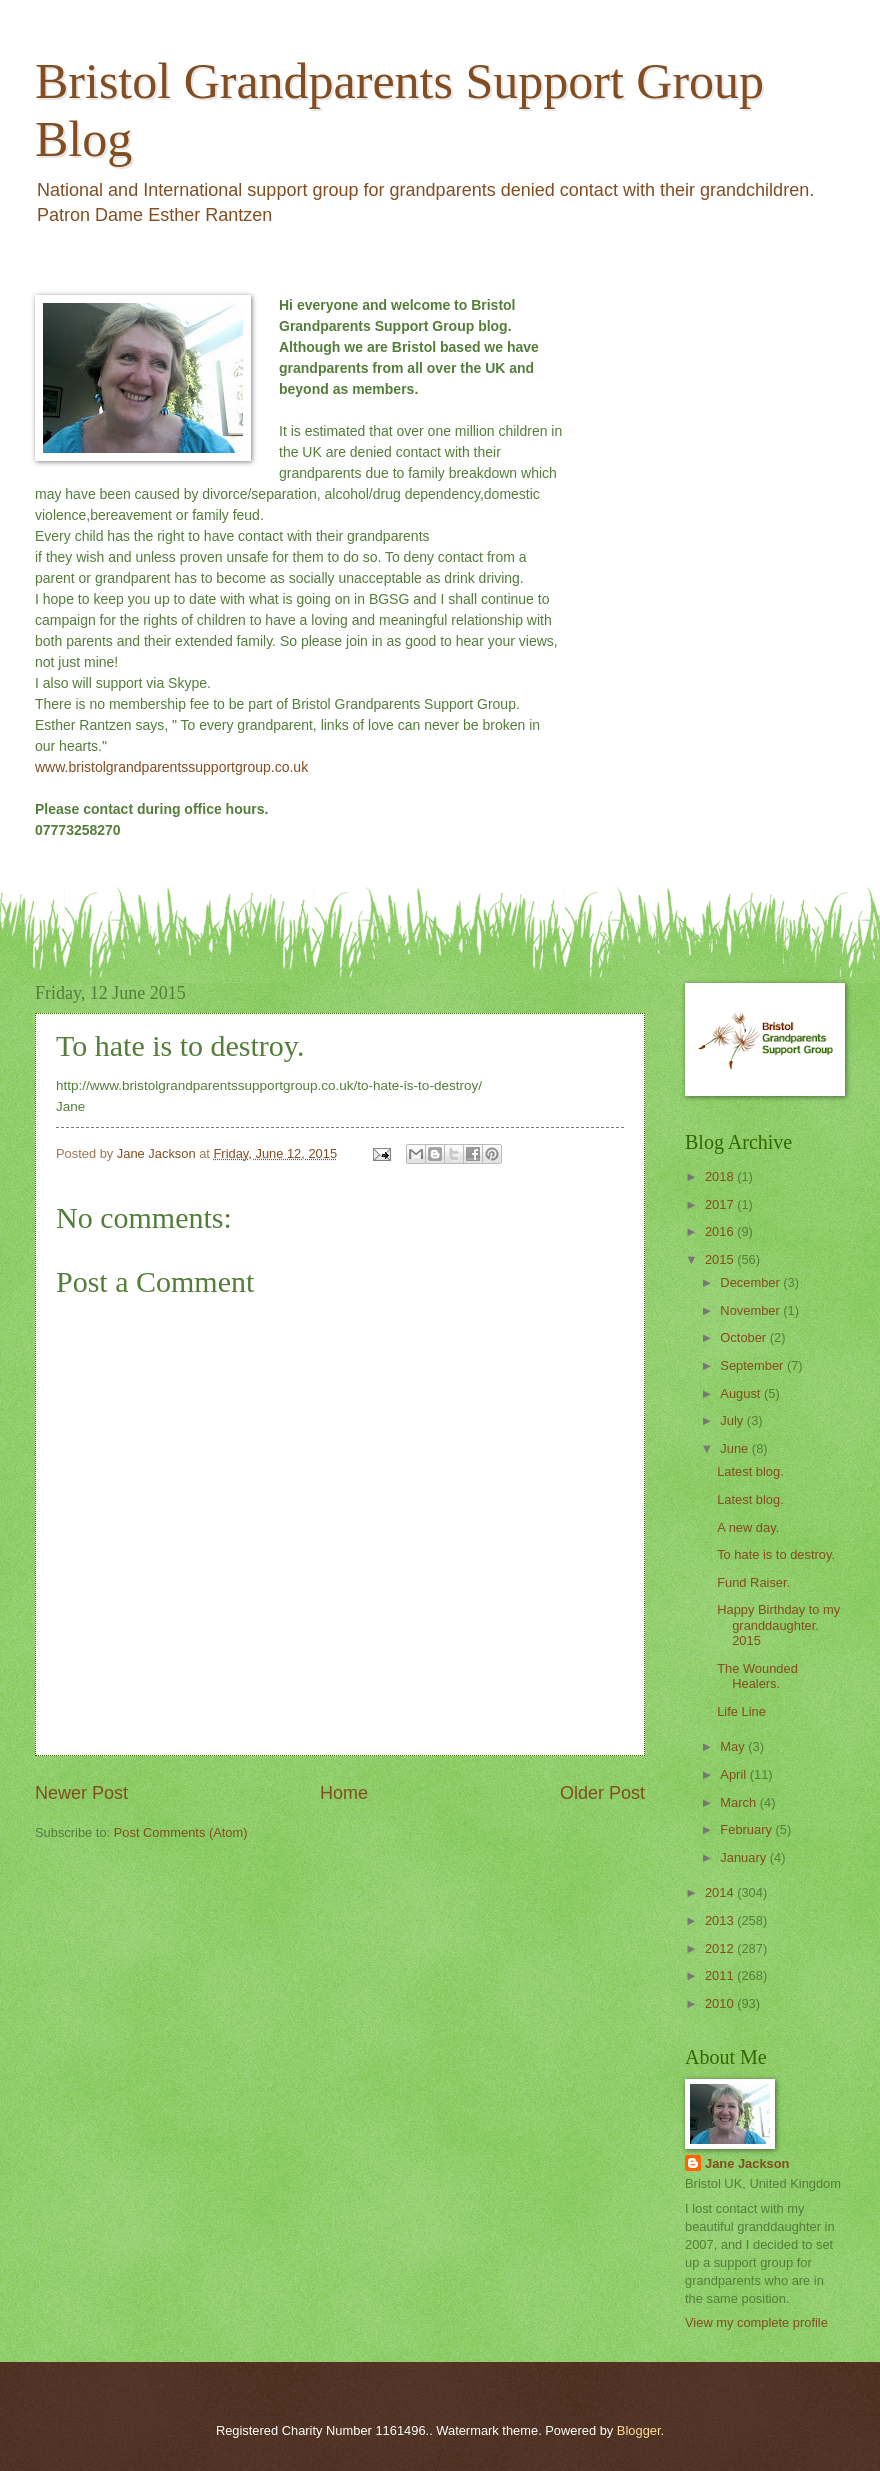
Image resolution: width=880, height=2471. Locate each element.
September (753, 1365)
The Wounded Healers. (757, 1676)
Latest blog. (750, 1471)
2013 (721, 1920)
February (747, 1829)
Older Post (602, 1793)
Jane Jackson (747, 2163)
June (736, 1448)
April (734, 1774)
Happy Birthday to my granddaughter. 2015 (778, 1625)
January (744, 1857)
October (744, 1337)
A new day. (748, 1527)
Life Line (741, 1711)
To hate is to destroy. (776, 1554)
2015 (721, 1259)
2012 (721, 1948)
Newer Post (81, 1793)
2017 (721, 1204)
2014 (721, 1892)
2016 (721, 1231)
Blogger (639, 2430)
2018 (721, 1176)
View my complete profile (756, 2322)
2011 (721, 1975)
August (742, 1393)
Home (344, 1793)
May (734, 1746)
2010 (721, 2003)
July (733, 1420)
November (751, 1310)
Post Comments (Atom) (181, 1832)
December (751, 1282)
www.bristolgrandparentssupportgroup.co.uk (171, 767)
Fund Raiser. (753, 1582)
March (739, 1802)
